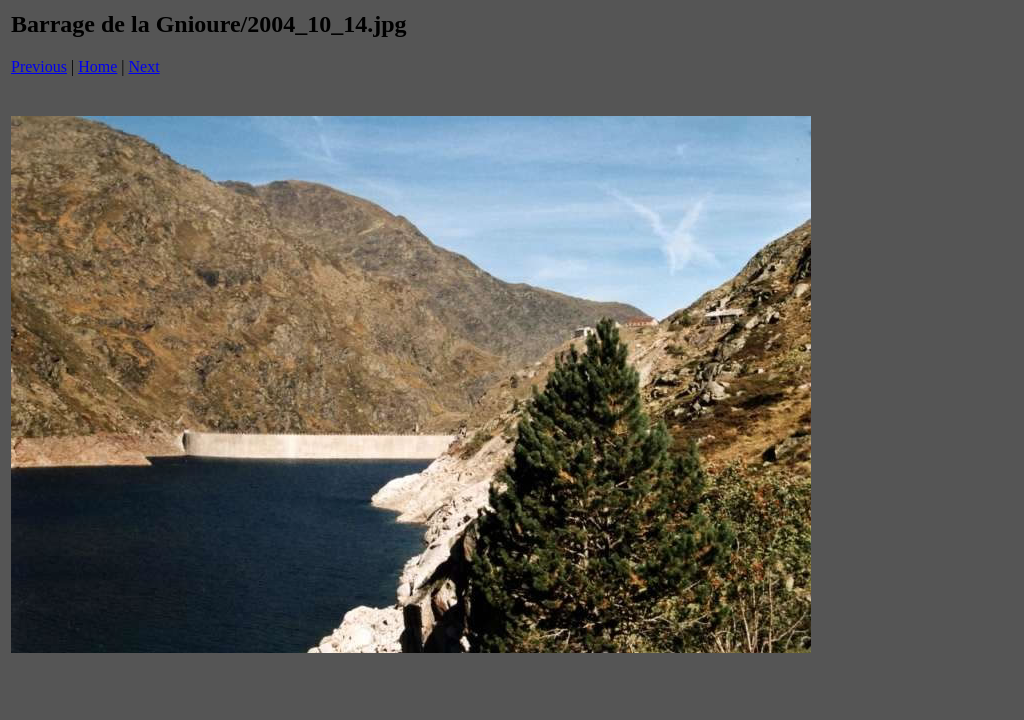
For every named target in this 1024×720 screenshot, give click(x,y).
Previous (39, 66)
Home (97, 66)
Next (144, 66)
